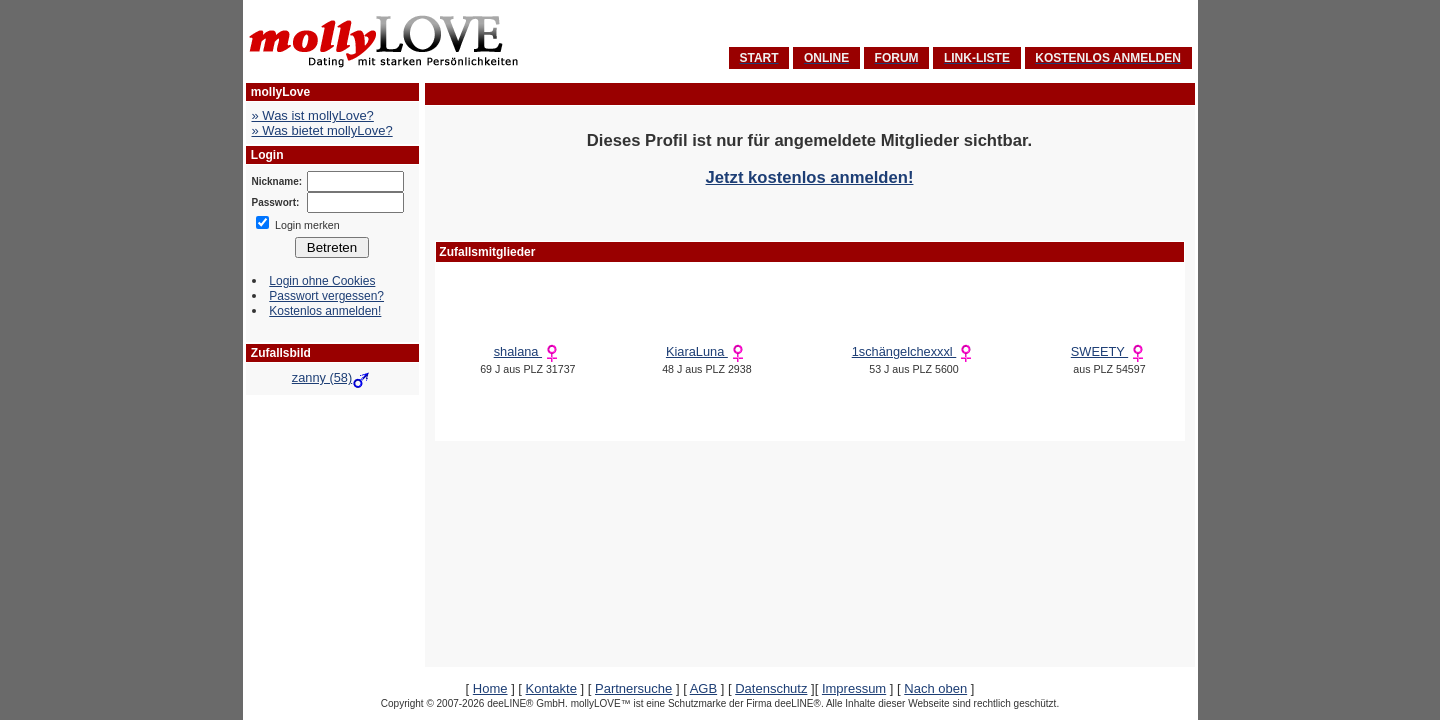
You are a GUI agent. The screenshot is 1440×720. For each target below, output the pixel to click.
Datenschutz (771, 688)
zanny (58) (332, 377)
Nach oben (935, 688)
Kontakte (551, 688)
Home (490, 688)
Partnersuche (633, 688)
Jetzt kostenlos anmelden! (810, 177)
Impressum (854, 688)
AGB (703, 688)
